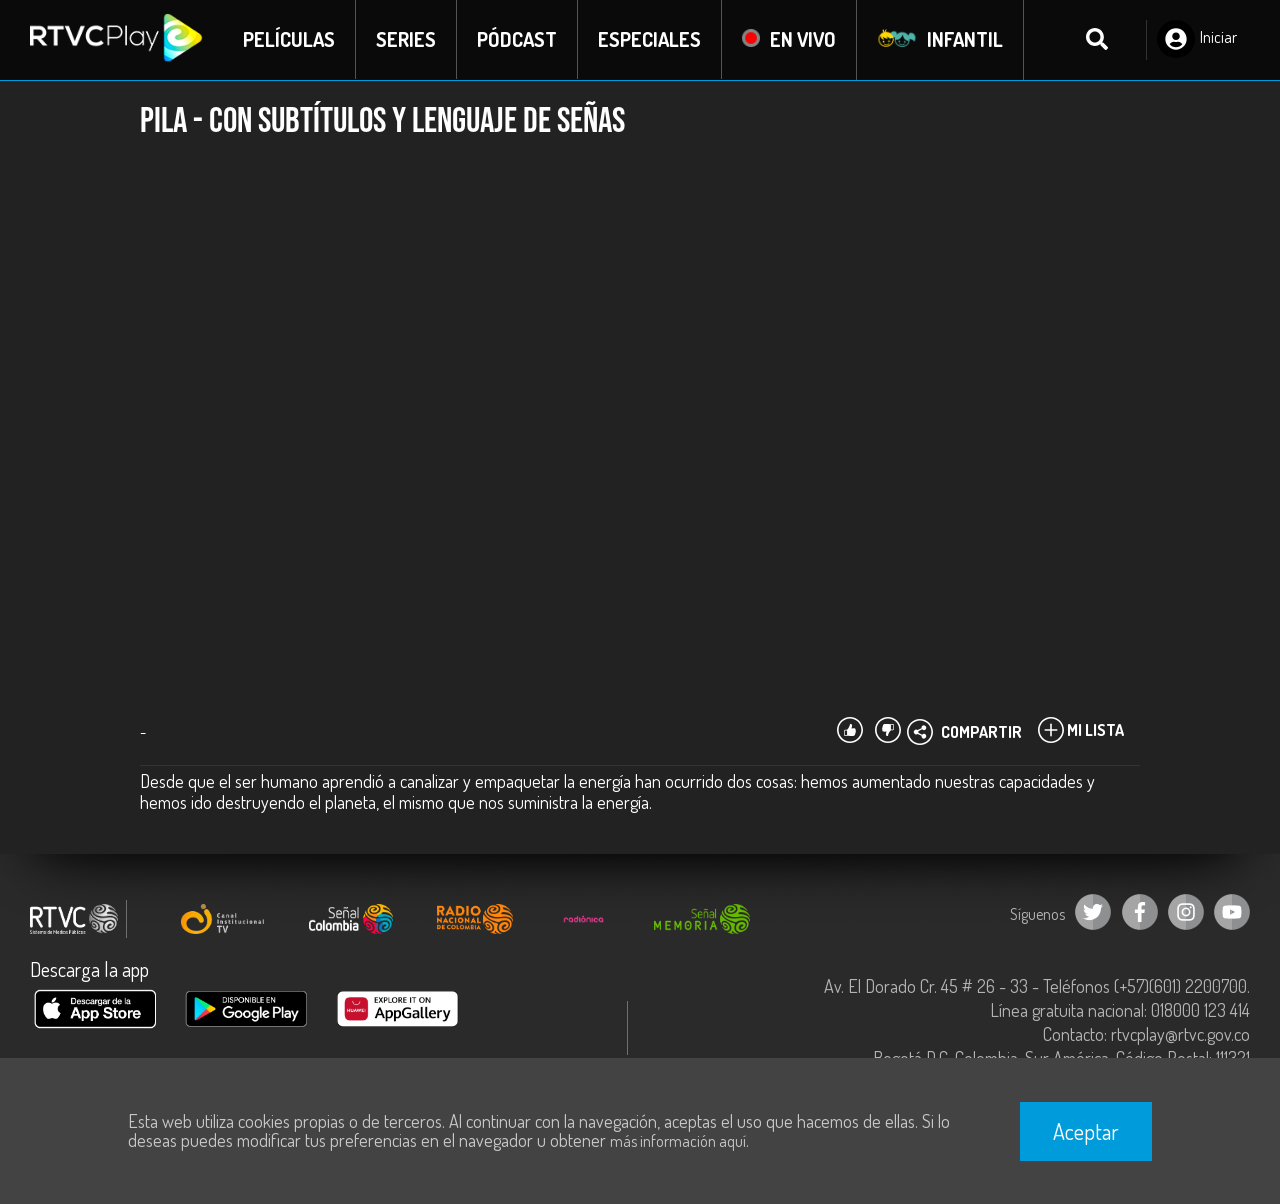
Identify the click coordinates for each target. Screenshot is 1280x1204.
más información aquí (678, 1141)
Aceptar (1086, 1131)
